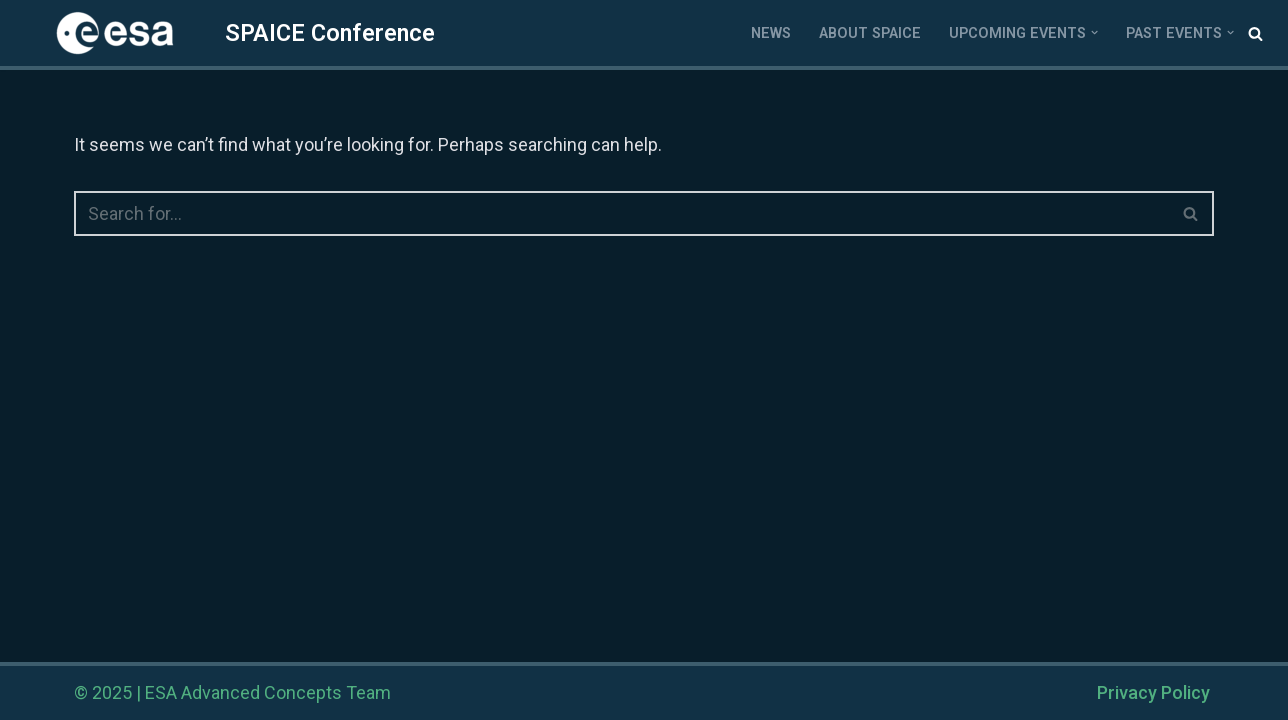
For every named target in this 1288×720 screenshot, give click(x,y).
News (771, 33)
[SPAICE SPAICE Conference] (225, 33)
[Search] (1255, 33)
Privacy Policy (1153, 692)
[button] (1094, 32)
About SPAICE (870, 33)
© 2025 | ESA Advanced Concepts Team (232, 692)
